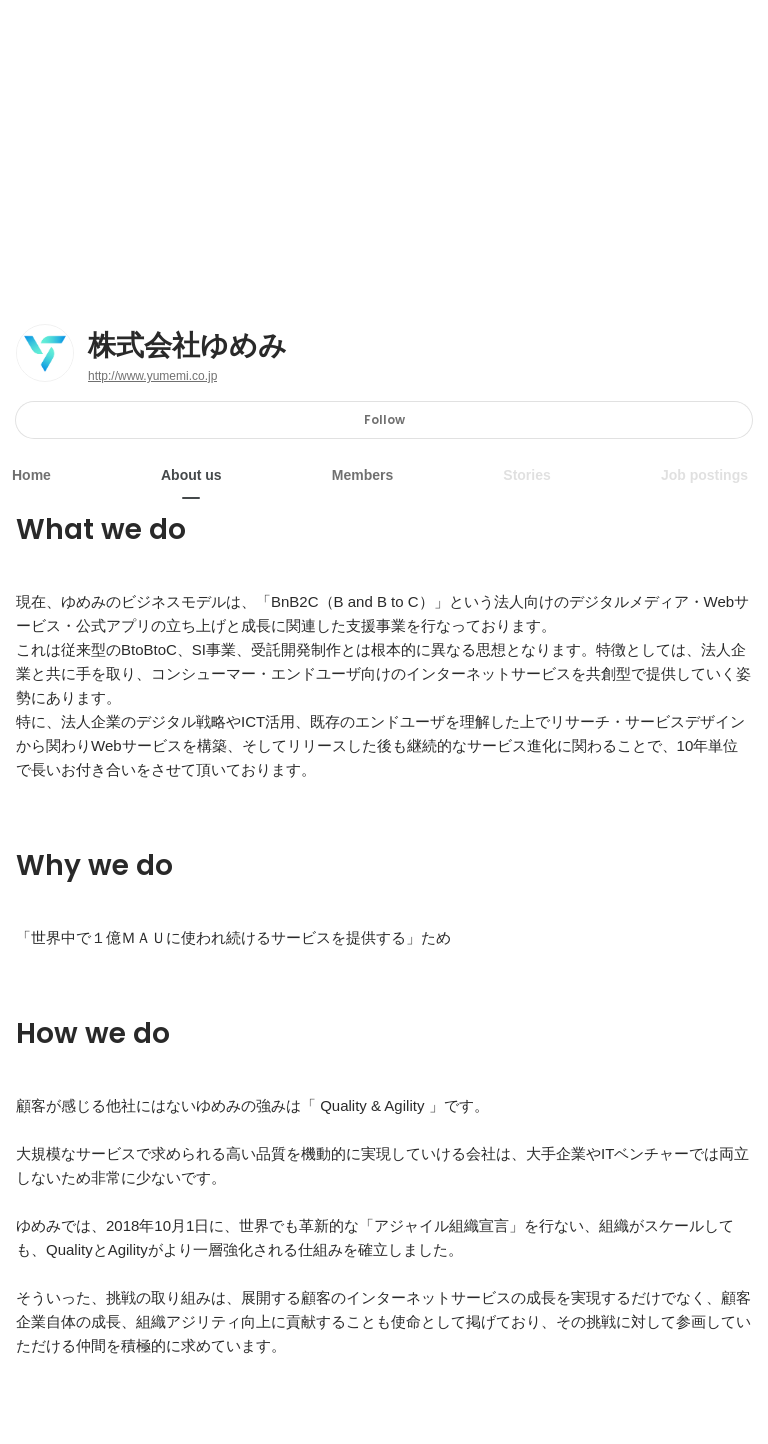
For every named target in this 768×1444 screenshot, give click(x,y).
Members (362, 475)
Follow (384, 419)
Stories (526, 475)
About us (191, 475)
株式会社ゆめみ (187, 346)
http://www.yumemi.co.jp (152, 376)
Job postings (704, 475)
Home (31, 475)
